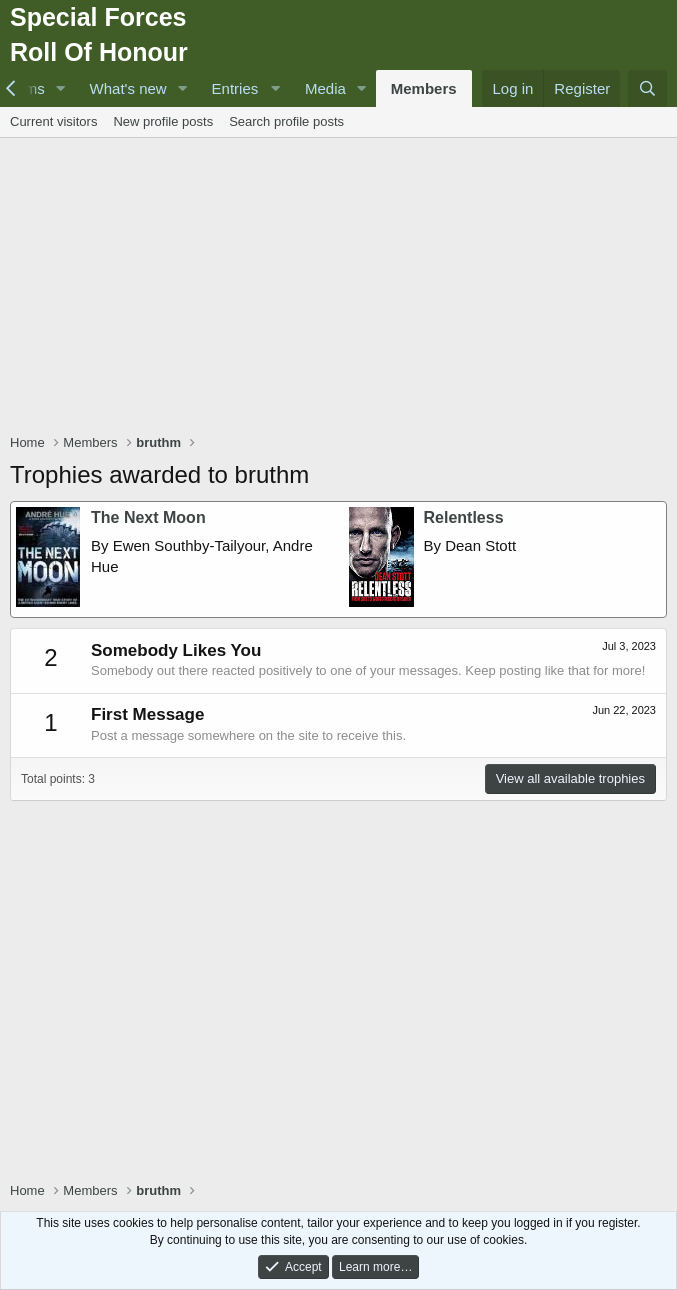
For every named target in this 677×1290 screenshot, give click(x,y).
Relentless (464, 517)
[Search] (647, 88)
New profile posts (163, 121)
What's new (128, 88)
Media (325, 88)
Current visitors (53, 121)
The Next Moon (148, 517)
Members (424, 88)
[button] (61, 88)
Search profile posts (286, 121)
